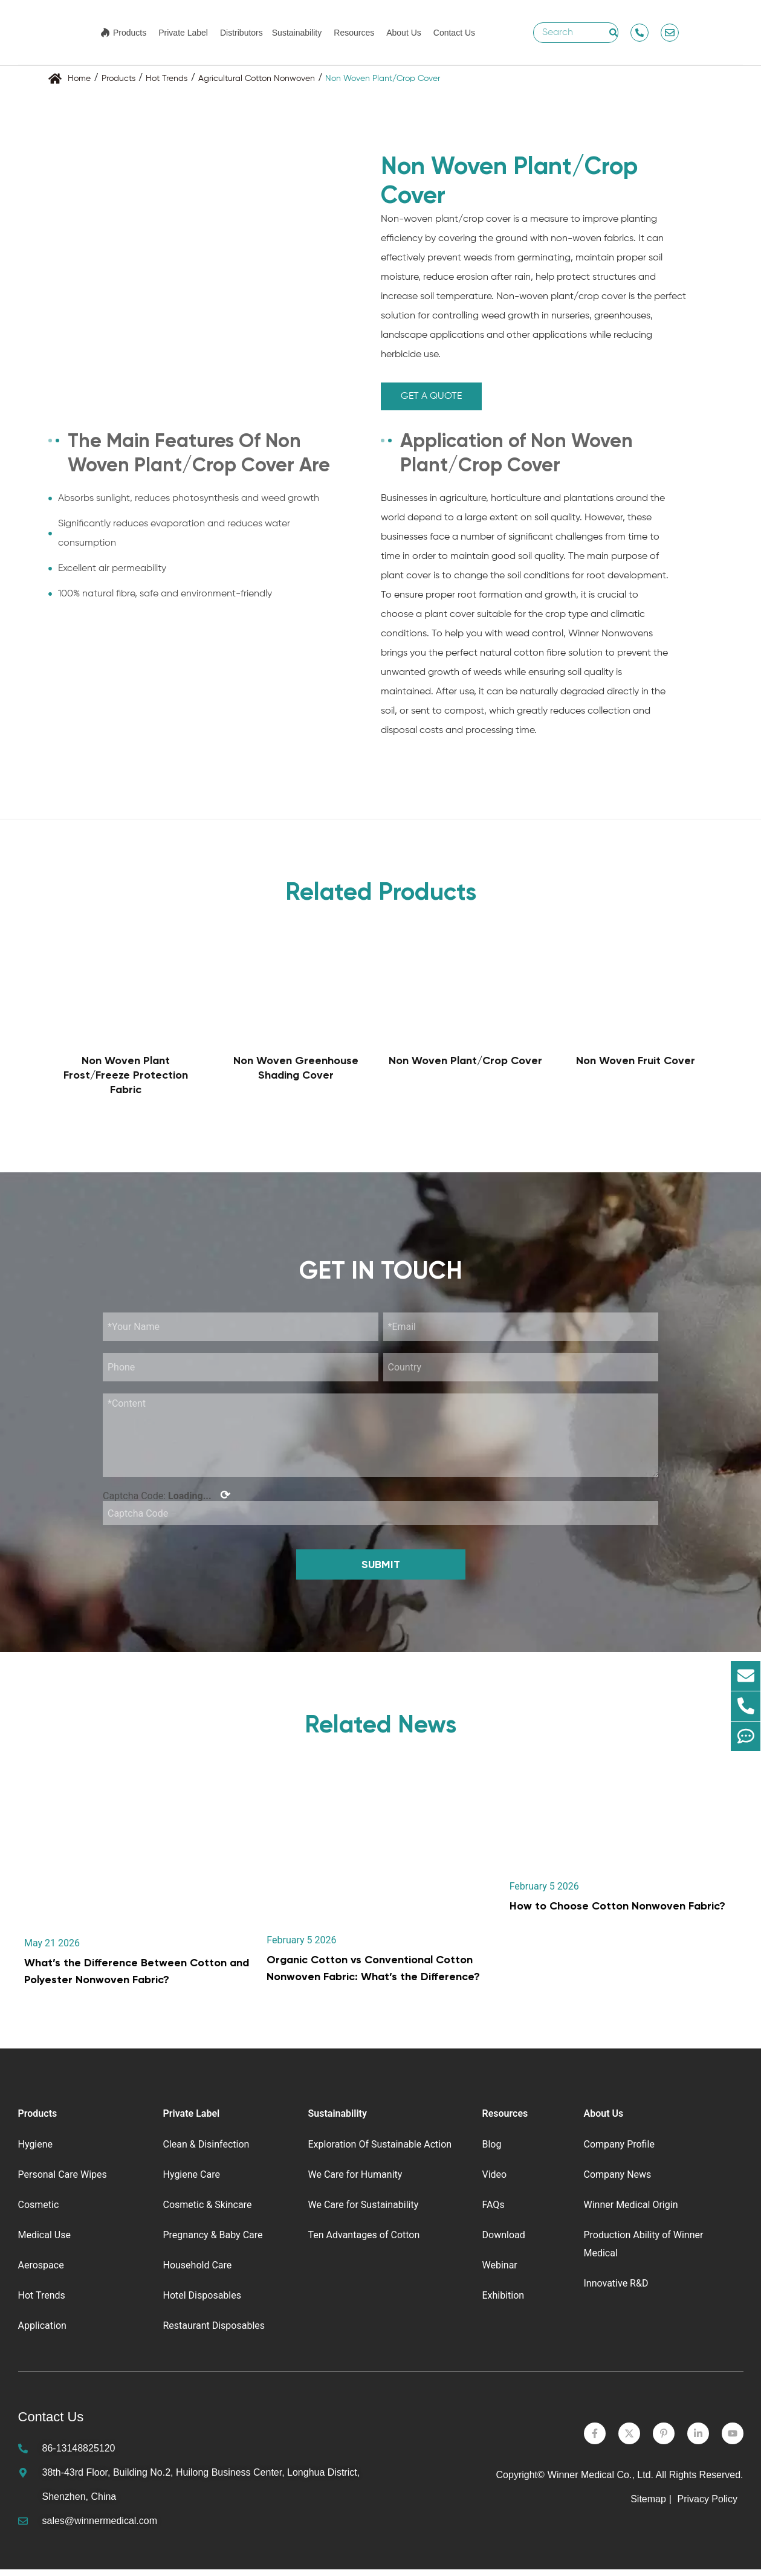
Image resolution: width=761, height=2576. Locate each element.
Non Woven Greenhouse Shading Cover (295, 1068)
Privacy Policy (708, 2505)
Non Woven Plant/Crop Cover (465, 1060)
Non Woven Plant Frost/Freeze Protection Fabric (125, 1075)
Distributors (241, 32)
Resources (354, 32)
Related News (380, 1731)
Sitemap (648, 2505)
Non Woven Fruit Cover (635, 1060)
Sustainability (297, 32)
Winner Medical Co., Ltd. (600, 2481)
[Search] (613, 32)
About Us (403, 32)
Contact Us (454, 32)
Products (129, 32)
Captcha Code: (166, 1502)
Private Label (183, 32)
